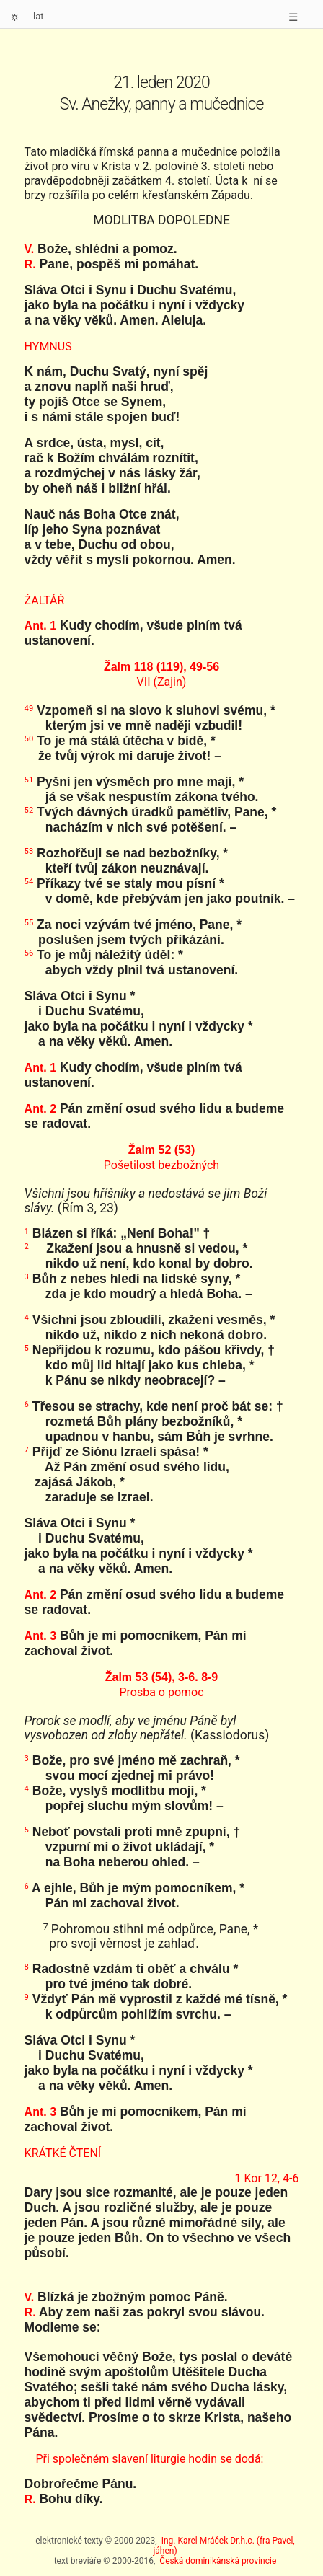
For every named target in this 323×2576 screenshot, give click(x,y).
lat (38, 16)
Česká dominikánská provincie (217, 2561)
